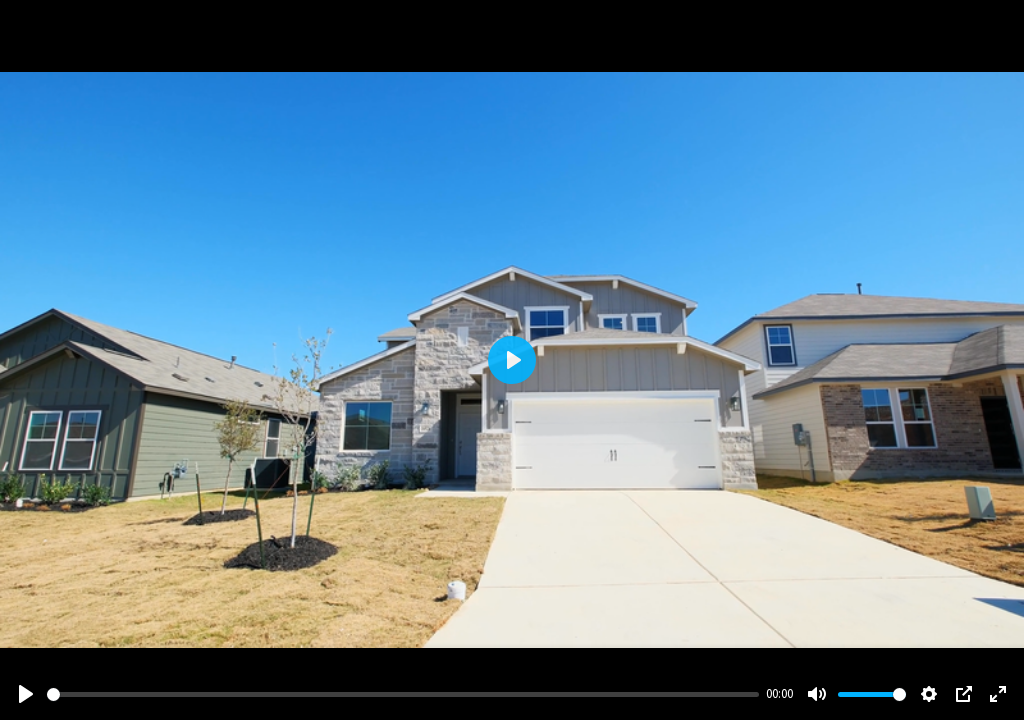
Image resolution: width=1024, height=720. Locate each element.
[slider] (403, 694)
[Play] (26, 694)
